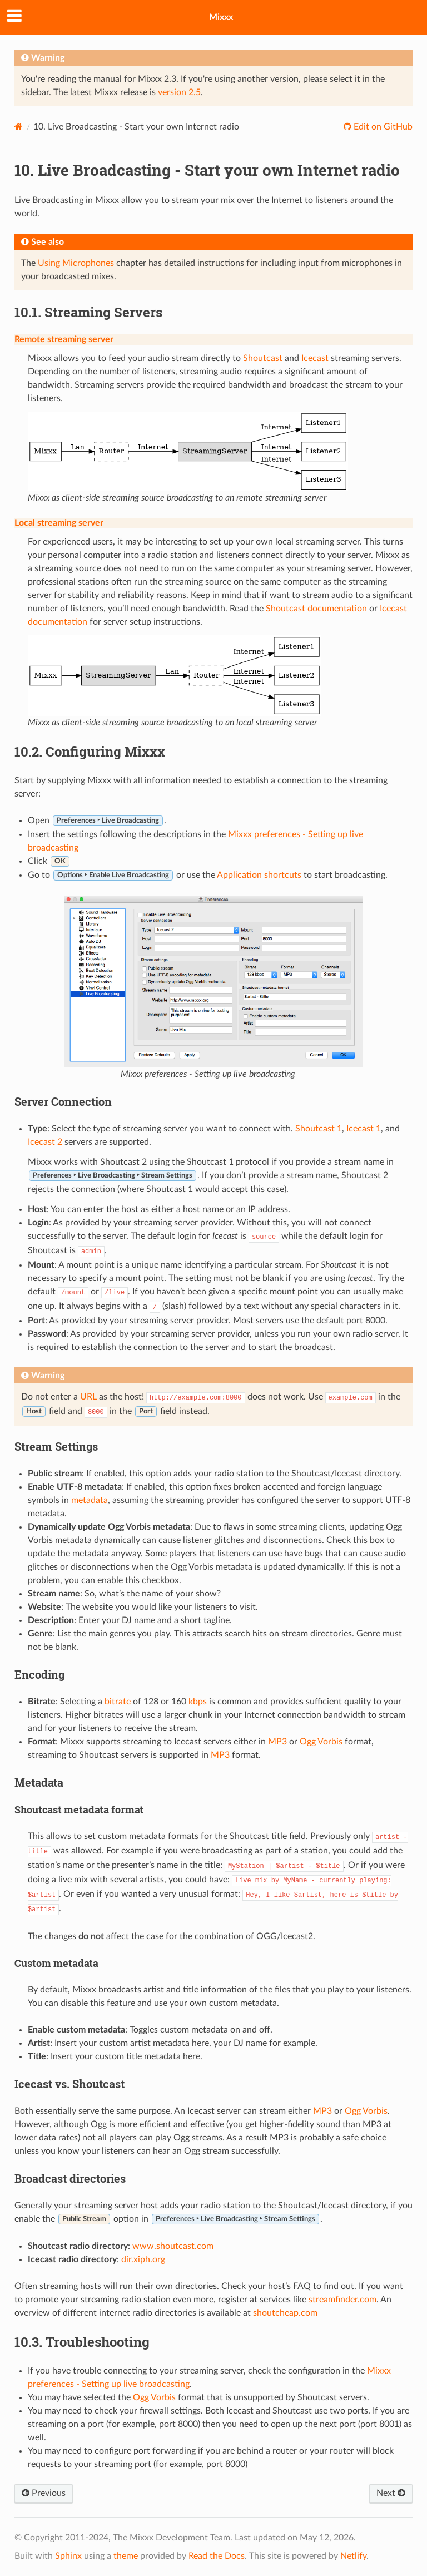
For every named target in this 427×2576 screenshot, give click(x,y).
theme (125, 2556)
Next (390, 2493)
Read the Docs (216, 2556)
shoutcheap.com (285, 2312)
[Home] (18, 126)
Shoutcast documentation (316, 608)
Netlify (353, 2556)
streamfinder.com (342, 2299)
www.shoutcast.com (173, 2246)
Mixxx (221, 17)
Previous (44, 2493)
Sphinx (68, 2556)
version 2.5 (179, 92)
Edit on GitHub (382, 126)
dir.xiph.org (143, 2259)
